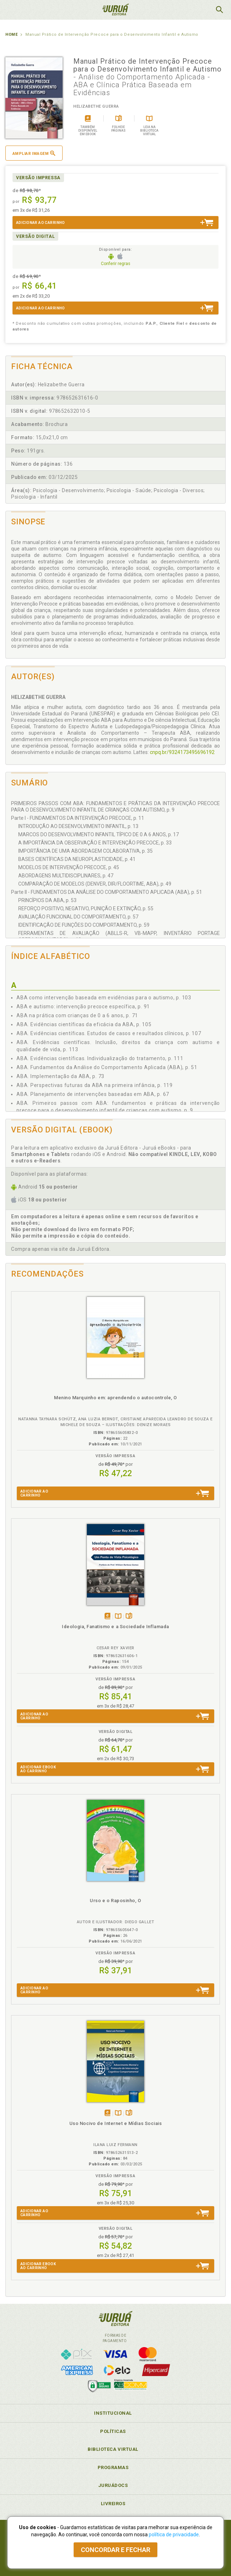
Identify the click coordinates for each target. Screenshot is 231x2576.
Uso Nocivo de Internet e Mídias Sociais (115, 2123)
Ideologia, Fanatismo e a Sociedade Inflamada (115, 1626)
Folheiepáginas (129, 1616)
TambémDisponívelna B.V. (118, 1616)
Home (11, 34)
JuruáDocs (113, 2485)
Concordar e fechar (115, 2549)
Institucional (113, 2413)
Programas (113, 2467)
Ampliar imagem (34, 153)
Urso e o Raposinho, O (115, 1900)
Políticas (113, 2431)
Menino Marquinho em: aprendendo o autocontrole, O (115, 1397)
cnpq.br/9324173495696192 (182, 752)
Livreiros (113, 2503)
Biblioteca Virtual (113, 2449)
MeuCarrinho (201, 10)
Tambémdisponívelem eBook (107, 1616)
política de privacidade (174, 2534)
